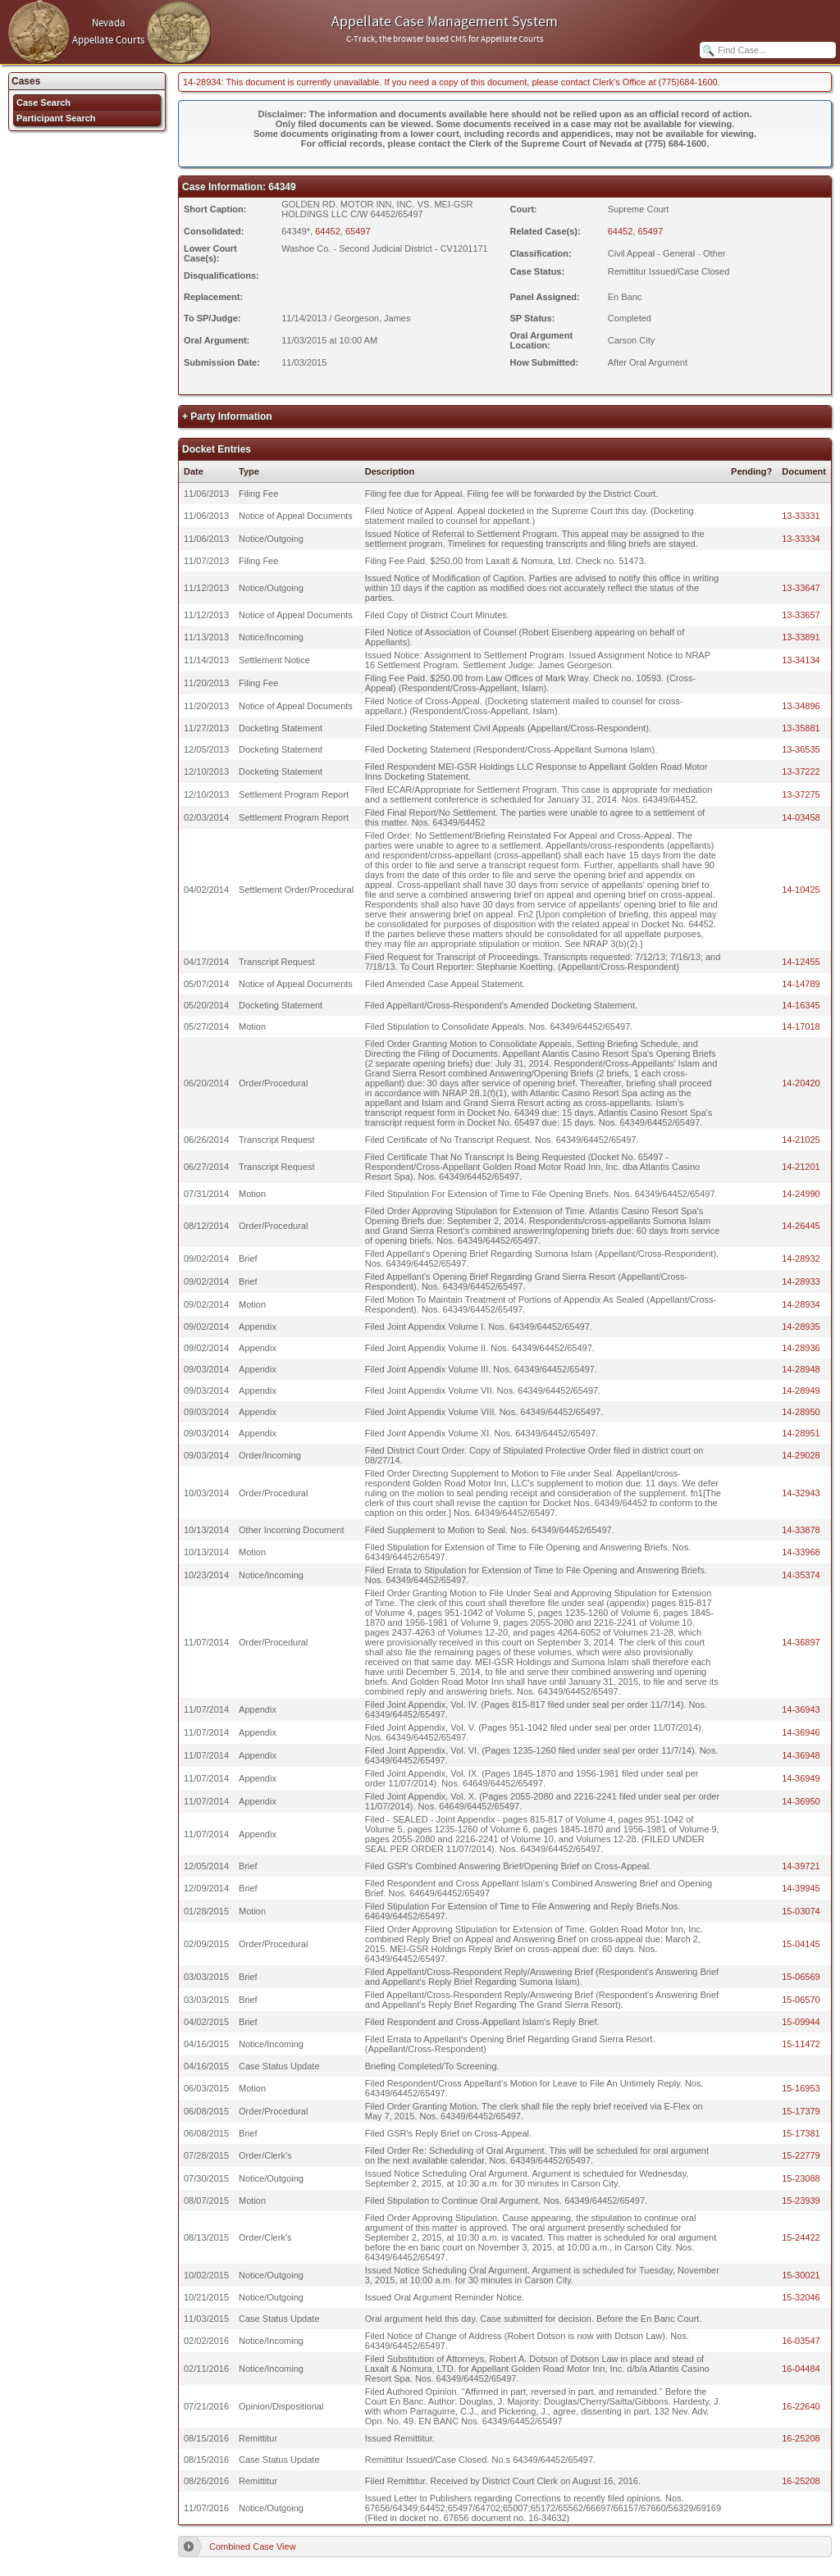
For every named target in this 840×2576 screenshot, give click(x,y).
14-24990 (801, 1194)
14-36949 (801, 1778)
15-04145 (801, 1944)
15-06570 (801, 2000)
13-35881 (801, 728)
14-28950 (801, 1412)
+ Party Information (227, 416)
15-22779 (801, 2155)
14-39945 (801, 1888)
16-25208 (801, 2438)
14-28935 (801, 1326)
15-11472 (801, 2044)
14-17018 (801, 1026)
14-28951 (801, 1433)
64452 (327, 231)
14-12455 (801, 962)
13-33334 (801, 539)
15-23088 (801, 2178)
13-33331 (801, 516)
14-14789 (801, 984)
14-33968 (801, 1552)
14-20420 (801, 1083)
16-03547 (801, 2341)
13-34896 (801, 706)
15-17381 (801, 2133)
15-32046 (801, 2297)
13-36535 (801, 749)
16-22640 (801, 2406)
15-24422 (801, 2237)
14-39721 (801, 1866)
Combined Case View (252, 2546)
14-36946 (801, 1732)
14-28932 (801, 1258)
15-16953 (801, 2088)
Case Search (43, 102)
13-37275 (801, 794)
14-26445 (801, 1226)
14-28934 (801, 1304)
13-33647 (801, 588)
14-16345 (801, 1005)
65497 (358, 231)
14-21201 (801, 1167)
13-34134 (801, 660)
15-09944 (801, 2022)
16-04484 (801, 2368)
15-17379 (801, 2111)
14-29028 (801, 1455)
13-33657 (801, 615)
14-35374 (801, 1575)
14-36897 (801, 1642)
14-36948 (801, 1755)
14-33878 (801, 1530)
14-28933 (801, 1281)
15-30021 (801, 2275)
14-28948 (801, 1369)
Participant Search (56, 118)
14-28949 (801, 1390)
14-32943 (801, 1493)
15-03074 (801, 1911)
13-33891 (801, 637)
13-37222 (801, 771)
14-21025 (801, 1140)
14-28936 (801, 1348)
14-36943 (801, 1709)
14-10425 (801, 889)
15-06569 (801, 1977)
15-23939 (801, 2200)
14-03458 (801, 817)
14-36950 (801, 1801)
